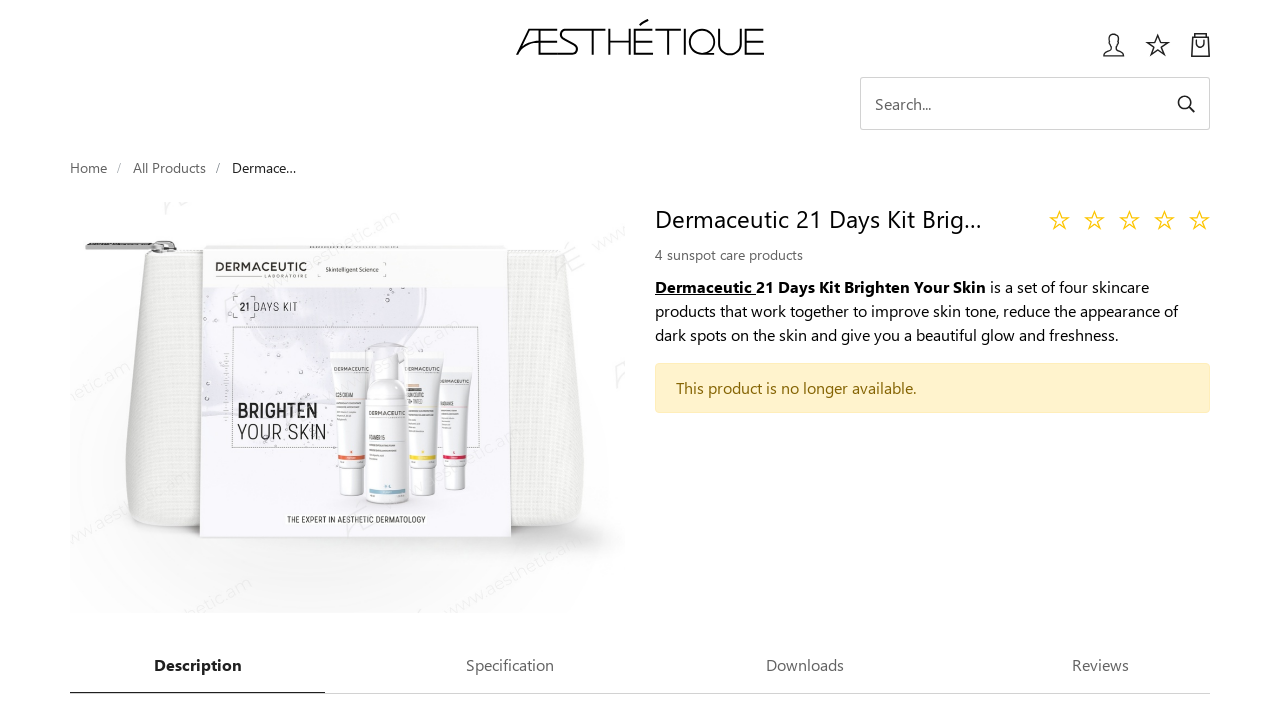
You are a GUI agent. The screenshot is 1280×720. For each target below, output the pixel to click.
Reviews (1100, 664)
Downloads (805, 664)
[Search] (1035, 103)
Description (198, 664)
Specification (510, 664)
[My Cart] (1200, 52)
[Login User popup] (1106, 52)
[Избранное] (1158, 52)
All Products (169, 167)
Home (88, 167)
